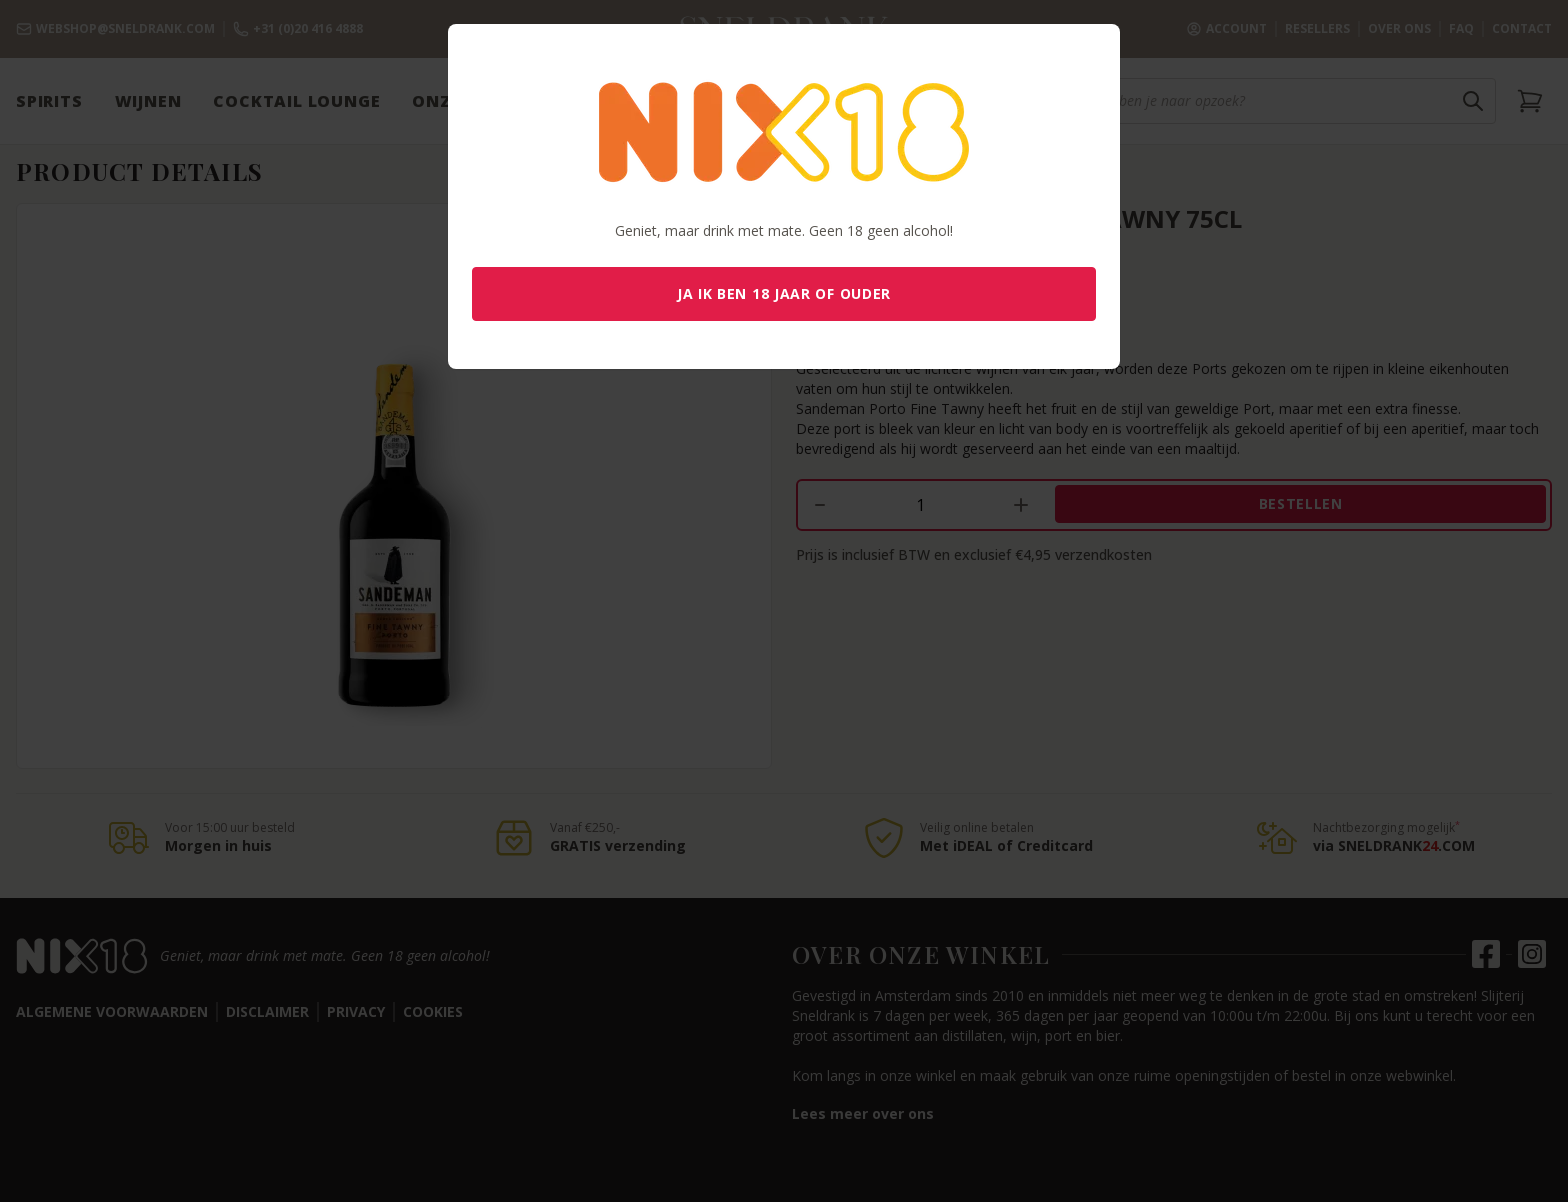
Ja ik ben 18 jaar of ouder (784, 293)
